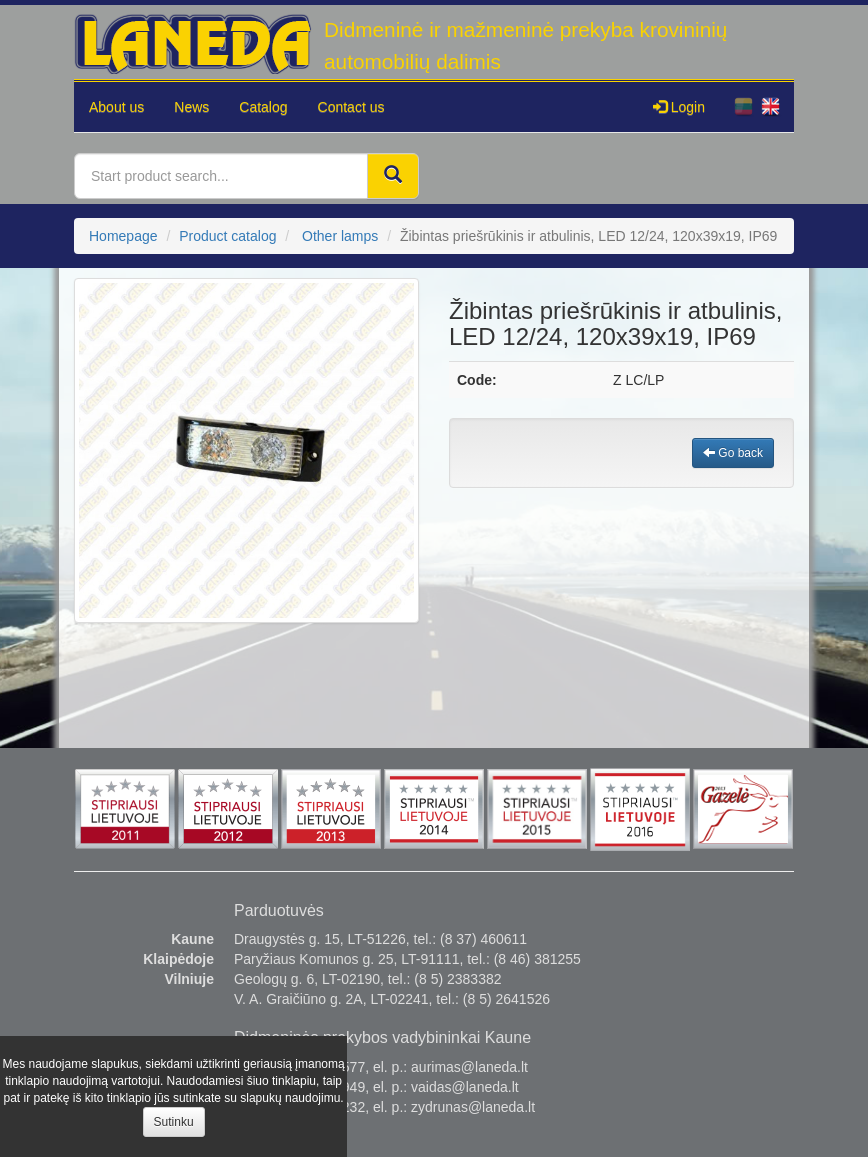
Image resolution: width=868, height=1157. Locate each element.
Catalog (263, 107)
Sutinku (174, 1122)
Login (679, 107)
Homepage (123, 236)
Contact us (351, 107)
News (191, 107)
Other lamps (340, 236)
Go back (733, 453)
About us (116, 107)
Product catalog (227, 236)
